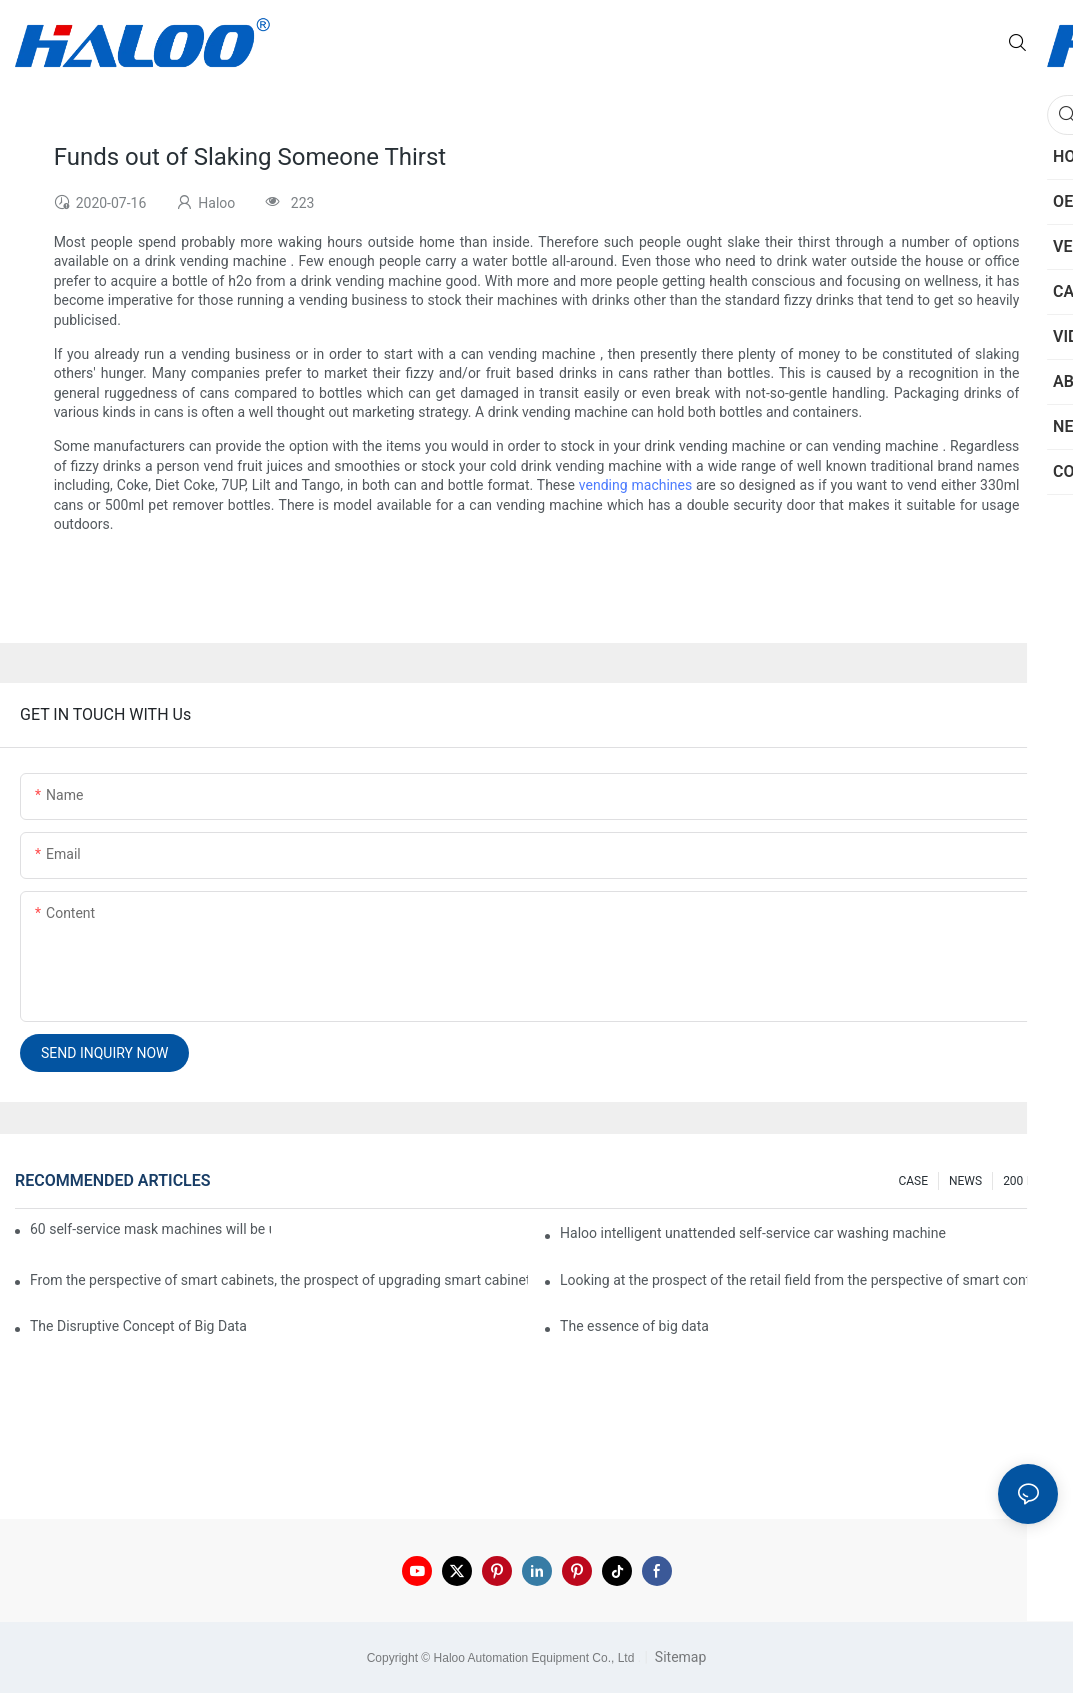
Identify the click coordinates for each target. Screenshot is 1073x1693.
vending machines (635, 485)
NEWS (965, 1181)
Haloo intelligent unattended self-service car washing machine (753, 1233)
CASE (913, 1181)
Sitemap (678, 1657)
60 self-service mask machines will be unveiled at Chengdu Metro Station (150, 1229)
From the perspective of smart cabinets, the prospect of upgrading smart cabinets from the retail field (279, 1280)
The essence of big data (634, 1326)
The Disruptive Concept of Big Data (138, 1326)
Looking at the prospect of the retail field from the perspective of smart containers (809, 1280)
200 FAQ (1025, 1181)
